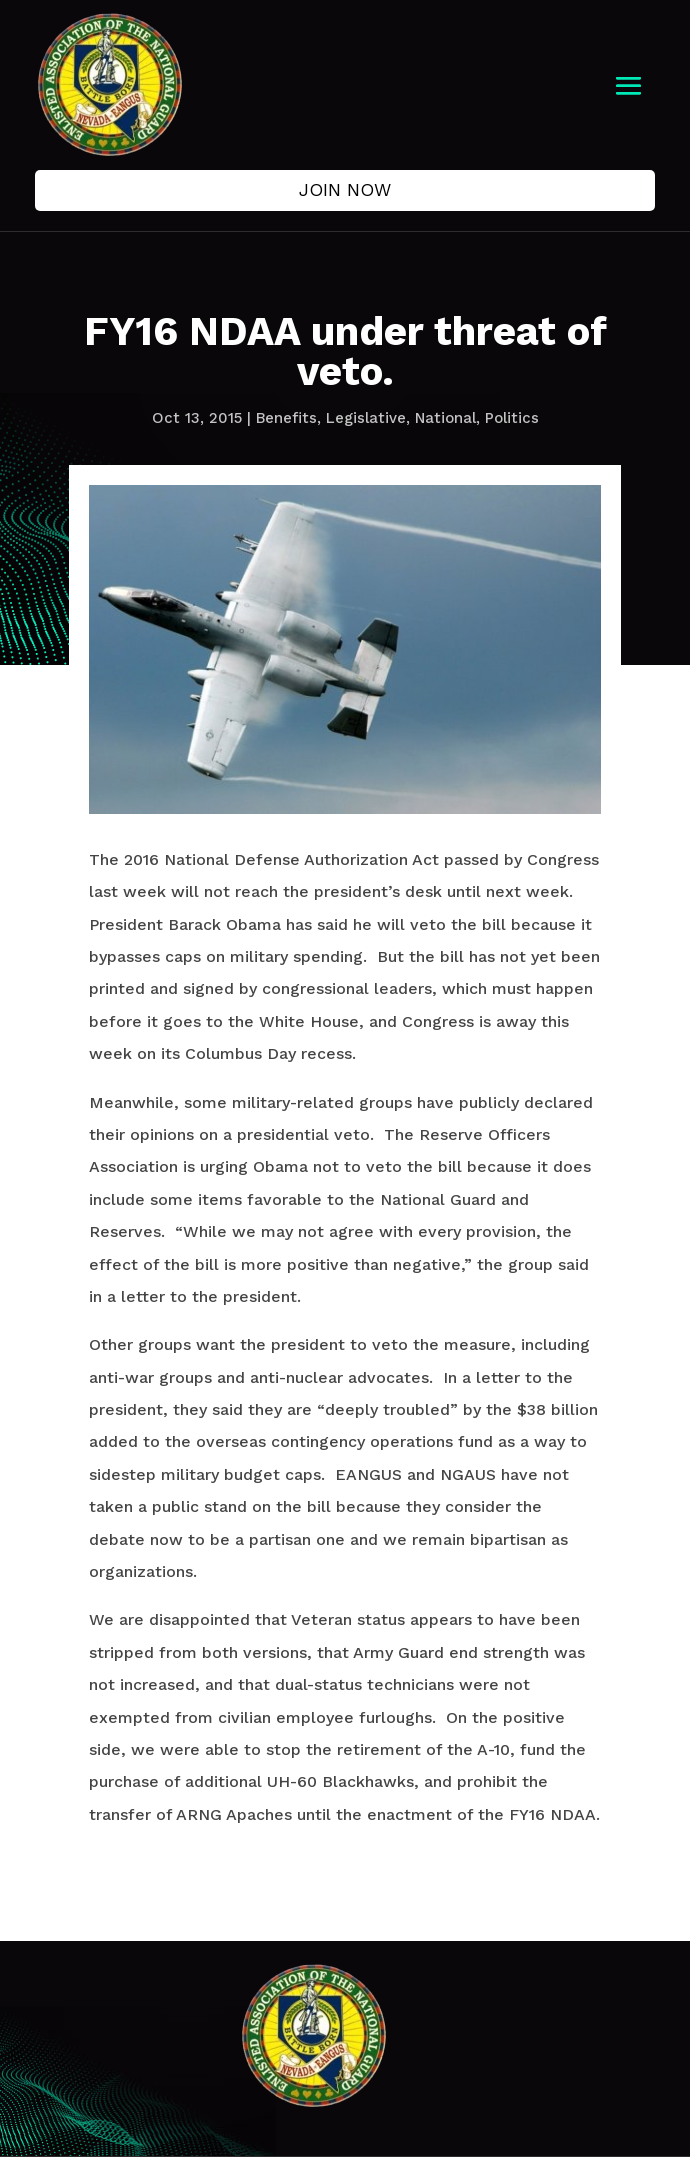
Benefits (286, 418)
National (445, 418)
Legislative (366, 418)
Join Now (345, 189)
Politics (512, 418)
